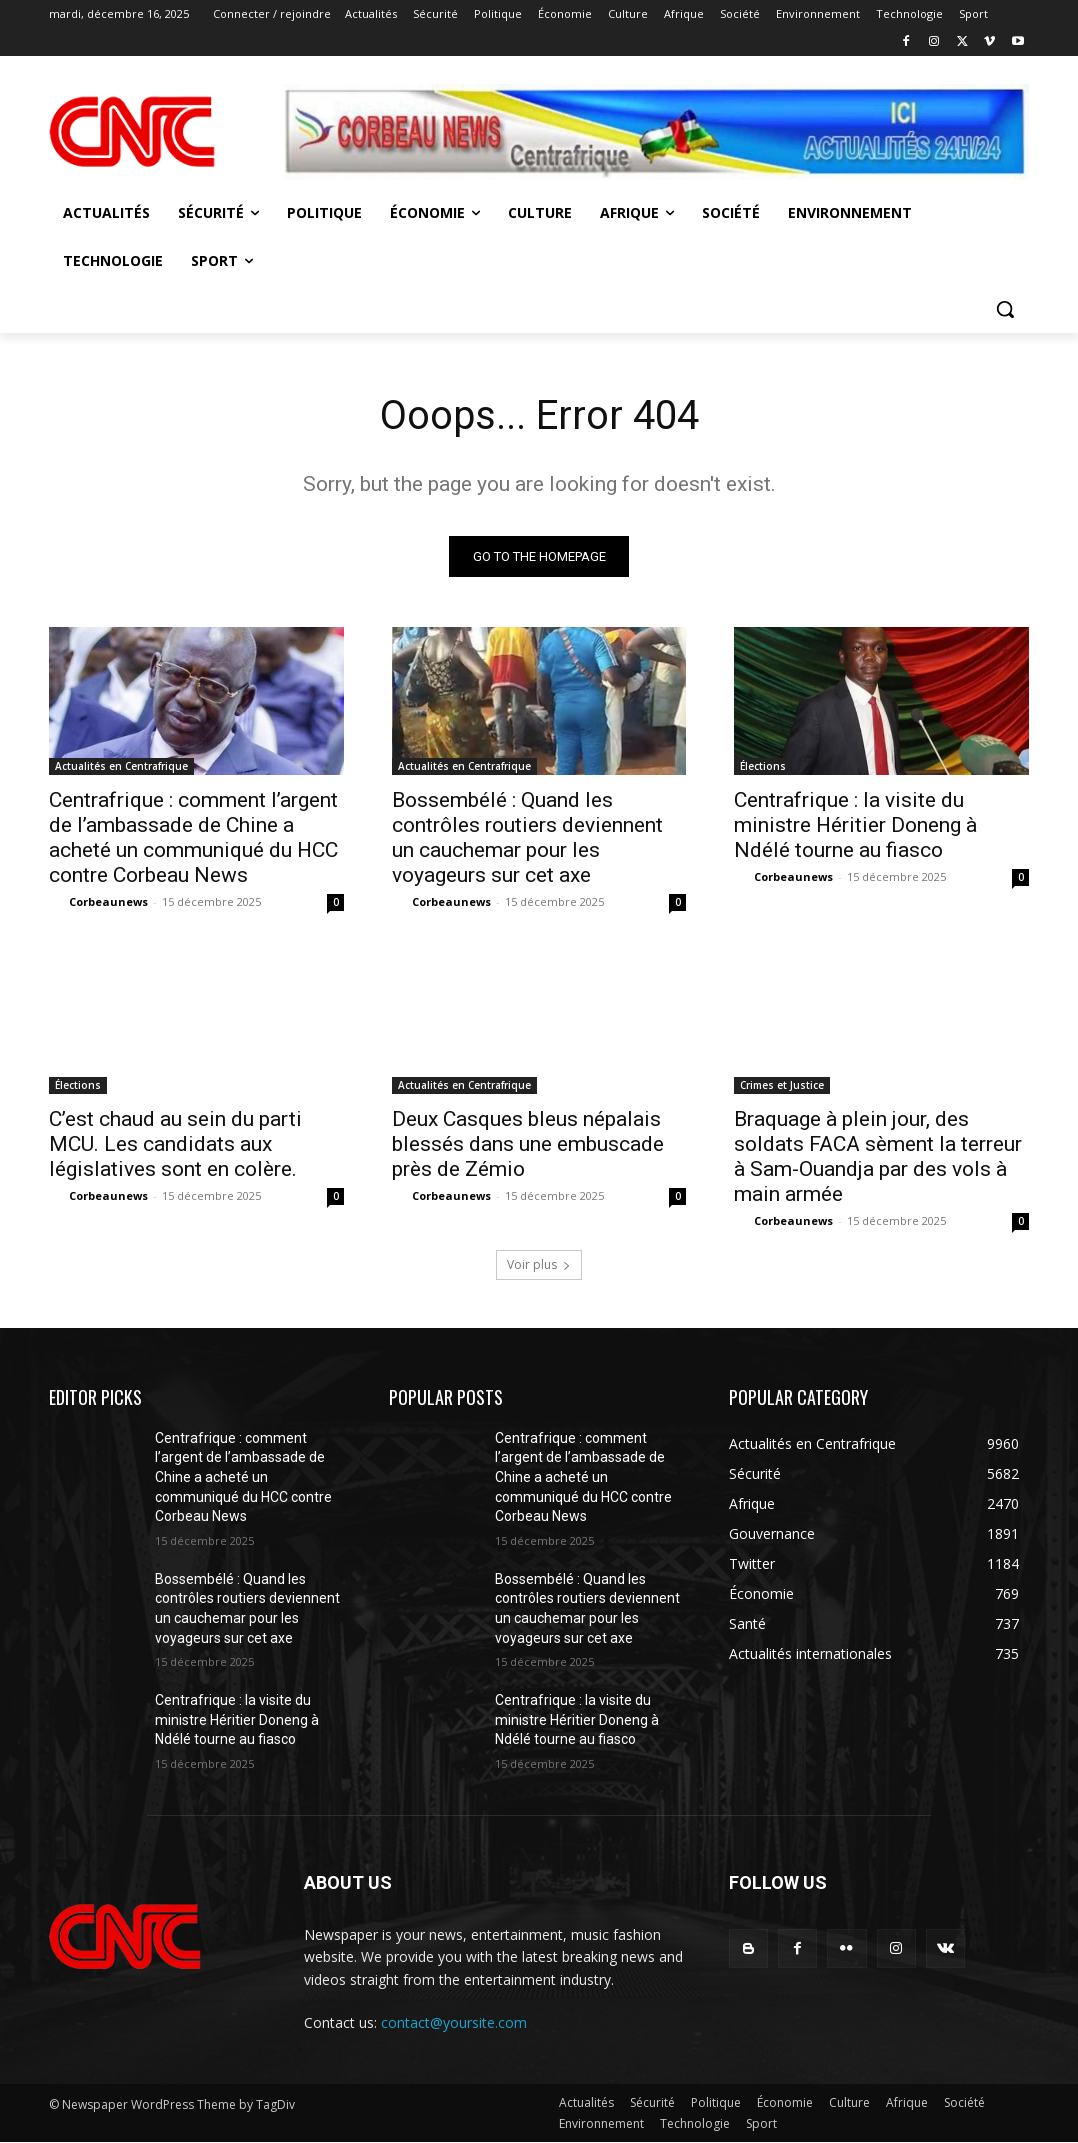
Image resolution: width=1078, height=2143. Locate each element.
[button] (1005, 309)
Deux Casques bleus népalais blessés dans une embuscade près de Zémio (528, 1144)
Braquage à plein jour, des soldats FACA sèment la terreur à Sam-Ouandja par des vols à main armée (878, 1156)
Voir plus (539, 1264)
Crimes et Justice (782, 1085)
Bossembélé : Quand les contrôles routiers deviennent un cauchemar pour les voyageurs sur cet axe (527, 837)
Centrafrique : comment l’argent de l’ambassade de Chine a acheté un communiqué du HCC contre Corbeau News (193, 837)
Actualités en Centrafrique (121, 766)
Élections (763, 766)
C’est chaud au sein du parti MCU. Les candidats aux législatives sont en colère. (175, 1144)
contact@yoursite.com (454, 2022)
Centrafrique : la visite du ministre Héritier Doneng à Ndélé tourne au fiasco (855, 825)
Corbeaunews (108, 901)
